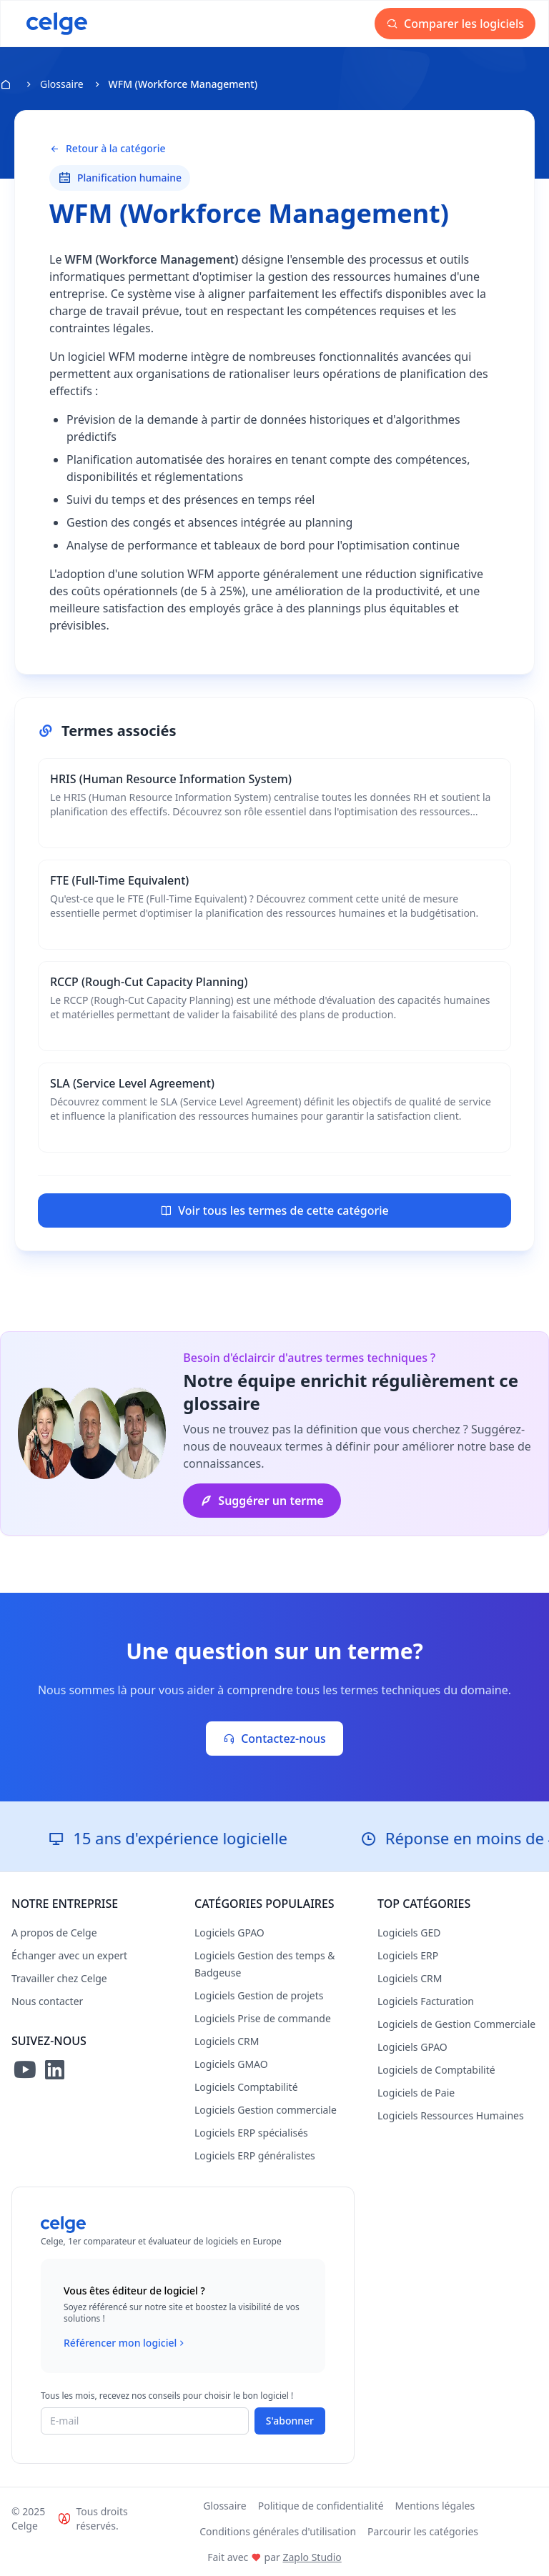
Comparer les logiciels (455, 23)
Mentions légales (435, 2505)
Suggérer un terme (262, 1500)
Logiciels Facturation (425, 2001)
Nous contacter (47, 2001)
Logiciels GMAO (231, 2064)
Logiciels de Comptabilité (436, 2070)
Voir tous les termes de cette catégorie (274, 1210)
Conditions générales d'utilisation (277, 2531)
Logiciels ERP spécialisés (251, 2132)
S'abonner (290, 2420)
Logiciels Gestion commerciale (265, 2110)
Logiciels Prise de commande (262, 2018)
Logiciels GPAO (229, 1932)
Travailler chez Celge (59, 1978)
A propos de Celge (54, 1932)
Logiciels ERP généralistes (254, 2155)
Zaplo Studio (311, 2557)
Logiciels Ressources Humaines (450, 2115)
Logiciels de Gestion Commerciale (456, 2024)
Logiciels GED (408, 1932)
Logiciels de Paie (416, 2092)
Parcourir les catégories (422, 2531)
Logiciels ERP (407, 1955)
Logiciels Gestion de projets (258, 1995)
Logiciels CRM (226, 2041)
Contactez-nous (274, 1738)
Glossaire (62, 84)
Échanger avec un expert (69, 1955)
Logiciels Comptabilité (246, 2087)
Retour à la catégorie (107, 148)
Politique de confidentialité (321, 2505)
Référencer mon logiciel (125, 2343)
